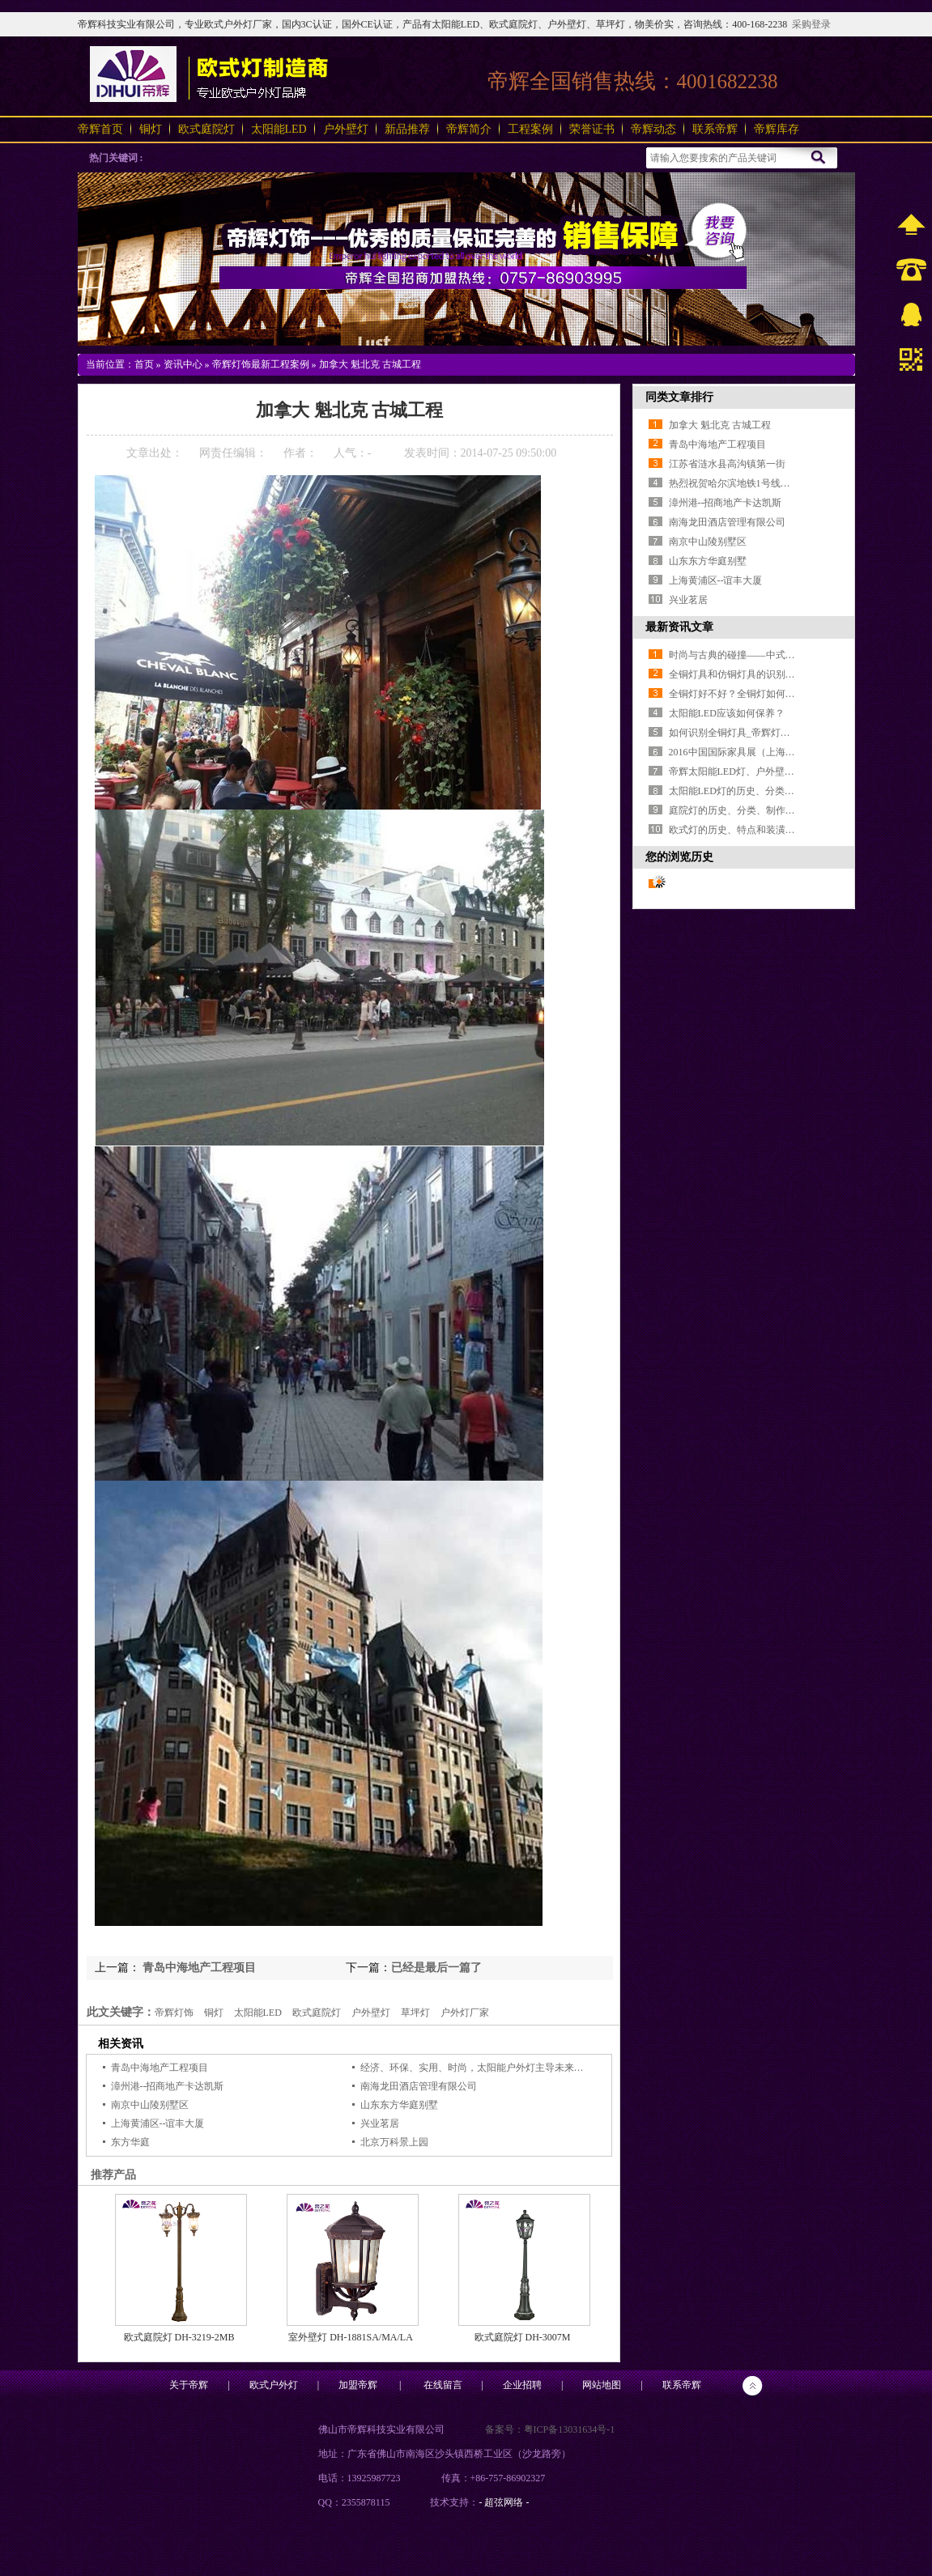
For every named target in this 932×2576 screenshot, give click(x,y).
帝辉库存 (776, 129)
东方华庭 (130, 2142)
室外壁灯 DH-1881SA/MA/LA (350, 2337)
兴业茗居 (379, 2123)
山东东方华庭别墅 (399, 2105)
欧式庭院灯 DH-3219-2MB (179, 2337)
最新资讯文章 (679, 627)
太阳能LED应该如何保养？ (727, 713)
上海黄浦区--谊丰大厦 (158, 2123)
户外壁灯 (345, 129)
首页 (144, 364)
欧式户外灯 (273, 2385)
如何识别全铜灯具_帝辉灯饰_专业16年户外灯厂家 (776, 732)
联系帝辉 (715, 129)
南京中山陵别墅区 (150, 2105)
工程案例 (530, 129)
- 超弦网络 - (504, 2502)
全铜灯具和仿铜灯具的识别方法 (737, 674)
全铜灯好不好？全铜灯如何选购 (737, 693)
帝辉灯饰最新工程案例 (260, 364)
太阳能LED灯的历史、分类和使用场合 (751, 791)
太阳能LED (279, 129)
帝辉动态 (653, 129)
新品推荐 (407, 129)
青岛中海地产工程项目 (198, 1968)
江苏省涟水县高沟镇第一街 (727, 464)
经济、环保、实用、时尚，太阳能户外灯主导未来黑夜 (477, 2067)
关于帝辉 (188, 2385)
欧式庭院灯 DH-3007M (523, 2337)
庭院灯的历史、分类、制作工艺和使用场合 (761, 810)
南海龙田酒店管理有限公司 (418, 2086)
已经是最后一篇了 (436, 1968)
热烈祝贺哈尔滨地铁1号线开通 (734, 483)
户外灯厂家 (464, 2012)
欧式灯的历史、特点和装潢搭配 (737, 829)
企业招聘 (522, 2385)
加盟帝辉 (357, 2385)
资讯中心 (183, 364)
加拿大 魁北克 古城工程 (370, 364)
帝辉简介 (469, 129)
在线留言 (442, 2385)
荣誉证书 (592, 129)
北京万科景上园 (394, 2142)
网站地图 (601, 2385)
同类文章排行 (679, 397)
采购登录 (811, 24)
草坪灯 (415, 2012)
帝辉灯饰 (174, 2012)
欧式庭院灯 (206, 129)
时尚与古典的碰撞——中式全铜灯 (742, 655)
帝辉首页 (100, 129)
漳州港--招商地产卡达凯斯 (167, 2086)
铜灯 (150, 129)
